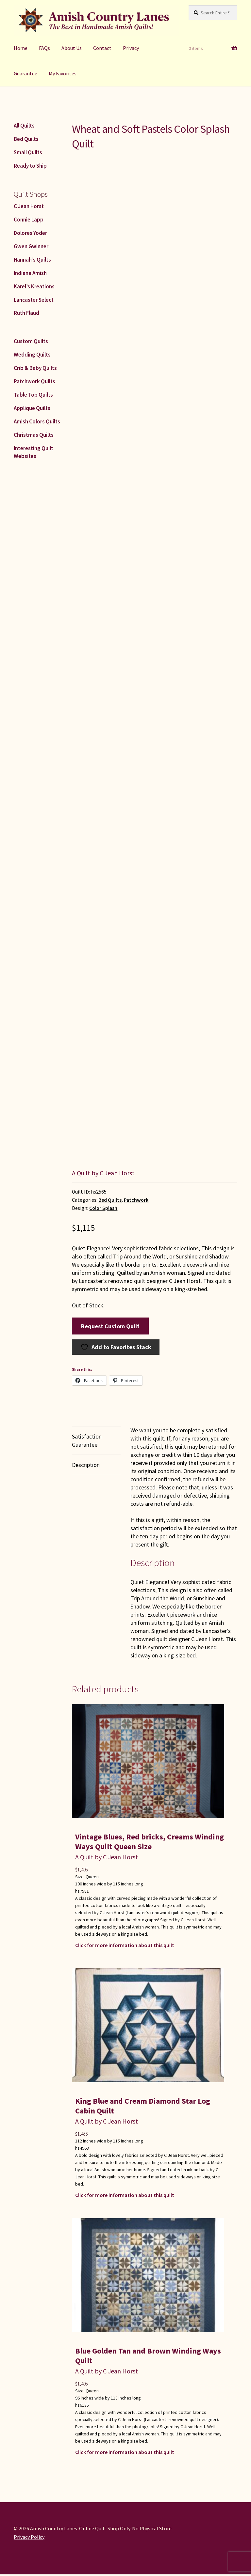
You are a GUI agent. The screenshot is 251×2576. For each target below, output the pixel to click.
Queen (92, 1877)
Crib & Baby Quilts (35, 368)
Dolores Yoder (30, 232)
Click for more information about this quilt (124, 1945)
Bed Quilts (110, 1200)
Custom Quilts (31, 341)
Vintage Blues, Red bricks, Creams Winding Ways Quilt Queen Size (149, 1842)
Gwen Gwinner (31, 246)
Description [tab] (86, 1465)
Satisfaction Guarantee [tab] (87, 1440)
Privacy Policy (29, 2537)
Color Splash (103, 1208)
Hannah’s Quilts (32, 259)
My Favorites (62, 73)
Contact (102, 48)
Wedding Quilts (32, 354)
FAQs (44, 48)
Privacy (131, 48)
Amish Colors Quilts (37, 421)
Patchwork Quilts (34, 381)
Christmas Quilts (34, 434)
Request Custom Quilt (110, 1326)
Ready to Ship (30, 165)
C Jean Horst (29, 206)
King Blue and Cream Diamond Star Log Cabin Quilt (142, 2106)
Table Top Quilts (33, 394)
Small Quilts (28, 152)
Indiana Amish (30, 273)
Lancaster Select (34, 299)
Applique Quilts (32, 408)
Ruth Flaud (26, 312)
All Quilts (24, 125)
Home (20, 48)
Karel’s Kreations (34, 286)
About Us (71, 48)
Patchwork (136, 1200)
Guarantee (25, 73)
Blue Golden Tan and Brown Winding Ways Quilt (148, 2356)
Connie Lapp (28, 219)
